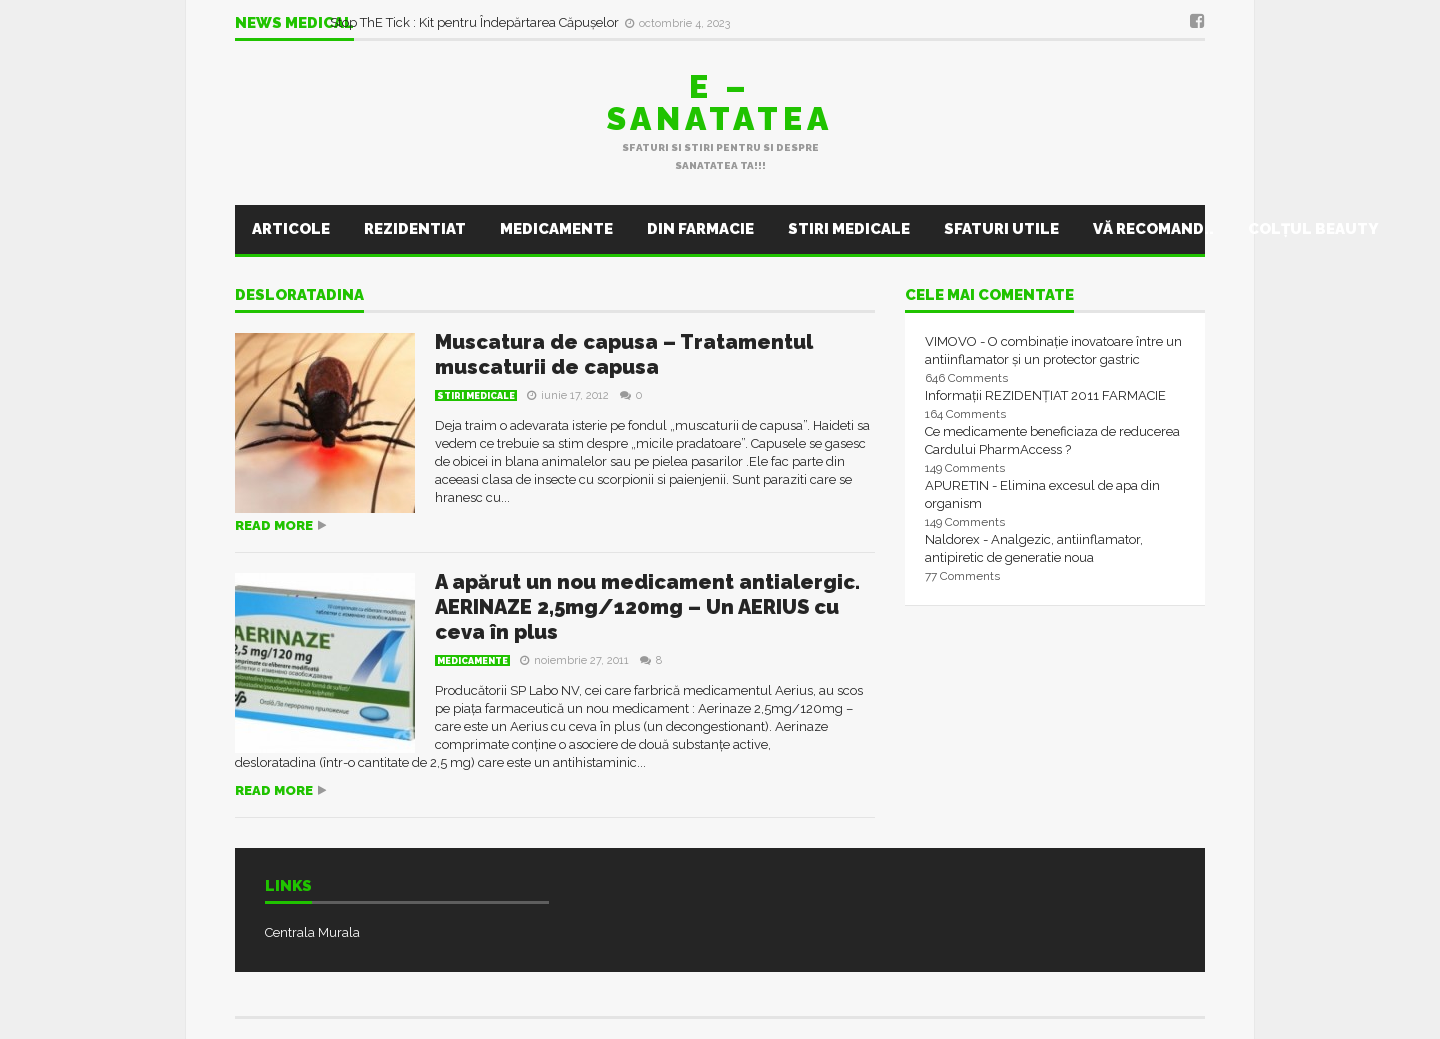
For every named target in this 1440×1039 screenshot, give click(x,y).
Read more (274, 525)
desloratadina (299, 296)
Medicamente (556, 229)
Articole (291, 229)
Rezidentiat (415, 229)
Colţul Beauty (1313, 229)
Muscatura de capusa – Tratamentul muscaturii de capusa (624, 354)
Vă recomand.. (1153, 229)
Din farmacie (700, 229)
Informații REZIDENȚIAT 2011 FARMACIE (1045, 395)
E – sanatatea (720, 102)
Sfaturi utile (1001, 229)
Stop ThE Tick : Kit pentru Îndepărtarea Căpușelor (476, 22)
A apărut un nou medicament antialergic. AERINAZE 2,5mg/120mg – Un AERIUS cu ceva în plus (647, 607)
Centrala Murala (312, 932)
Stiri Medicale (849, 229)
